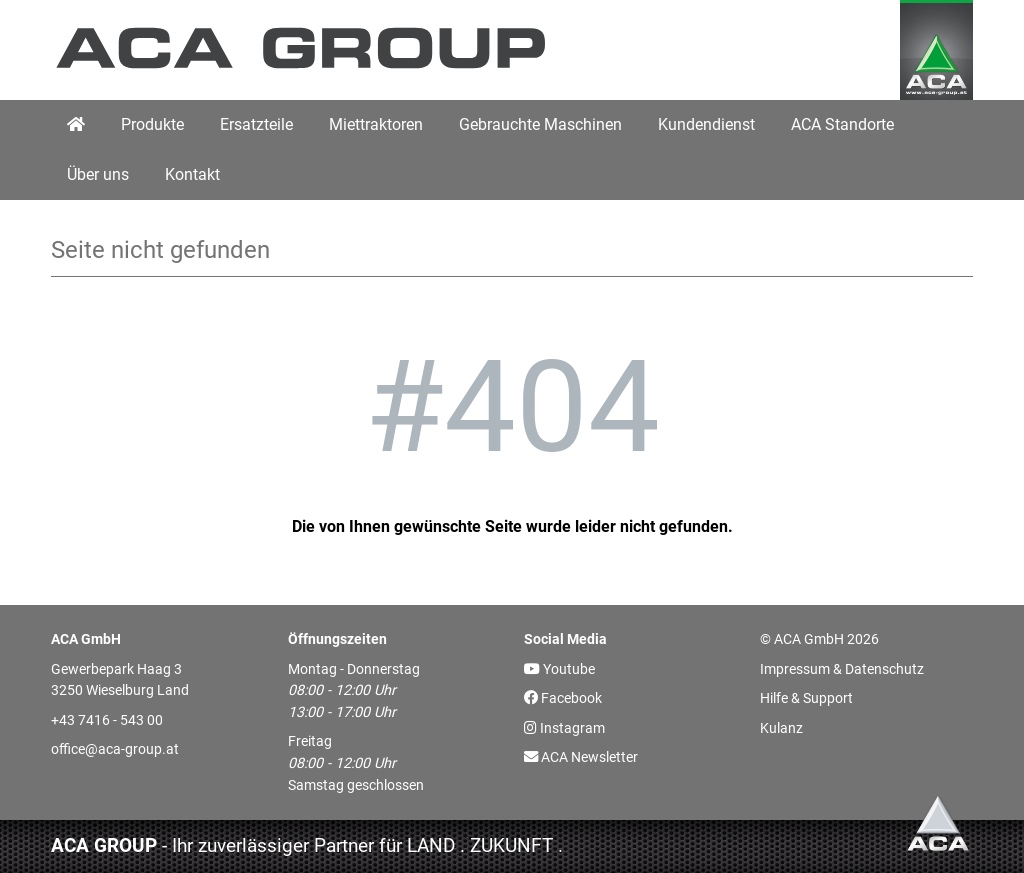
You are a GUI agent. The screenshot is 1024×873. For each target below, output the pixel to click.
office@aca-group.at (115, 749)
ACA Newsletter (581, 757)
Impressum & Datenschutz (842, 669)
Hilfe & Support (806, 698)
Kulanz (781, 728)
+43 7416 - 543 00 (107, 720)
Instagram (564, 728)
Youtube (559, 669)
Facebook (563, 698)
